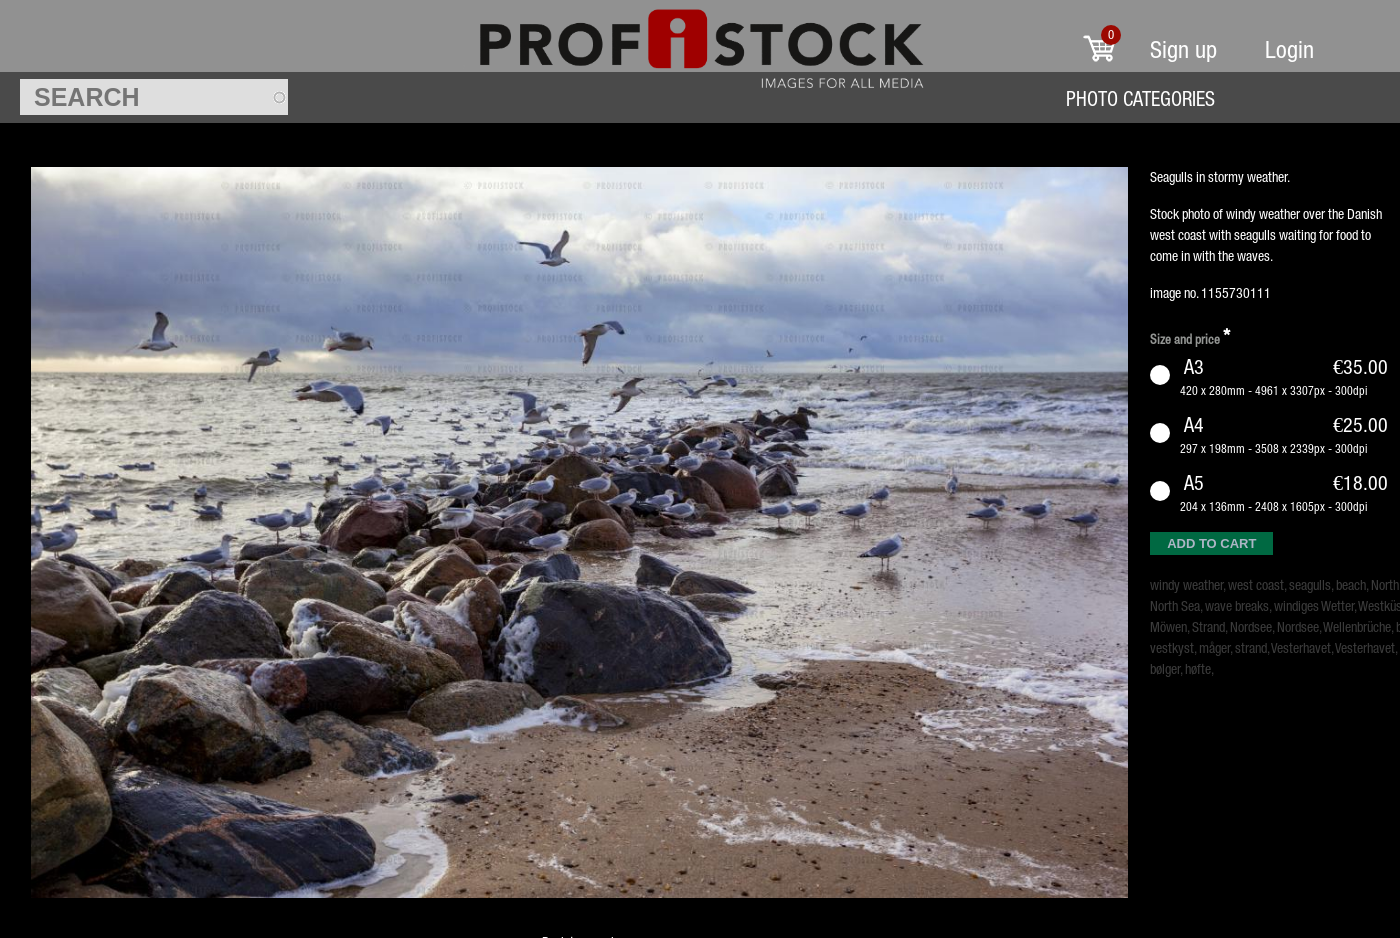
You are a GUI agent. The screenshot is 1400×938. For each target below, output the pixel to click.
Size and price (1190, 336)
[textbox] (154, 97)
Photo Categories (1140, 98)
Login (1289, 49)
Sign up (1183, 49)
